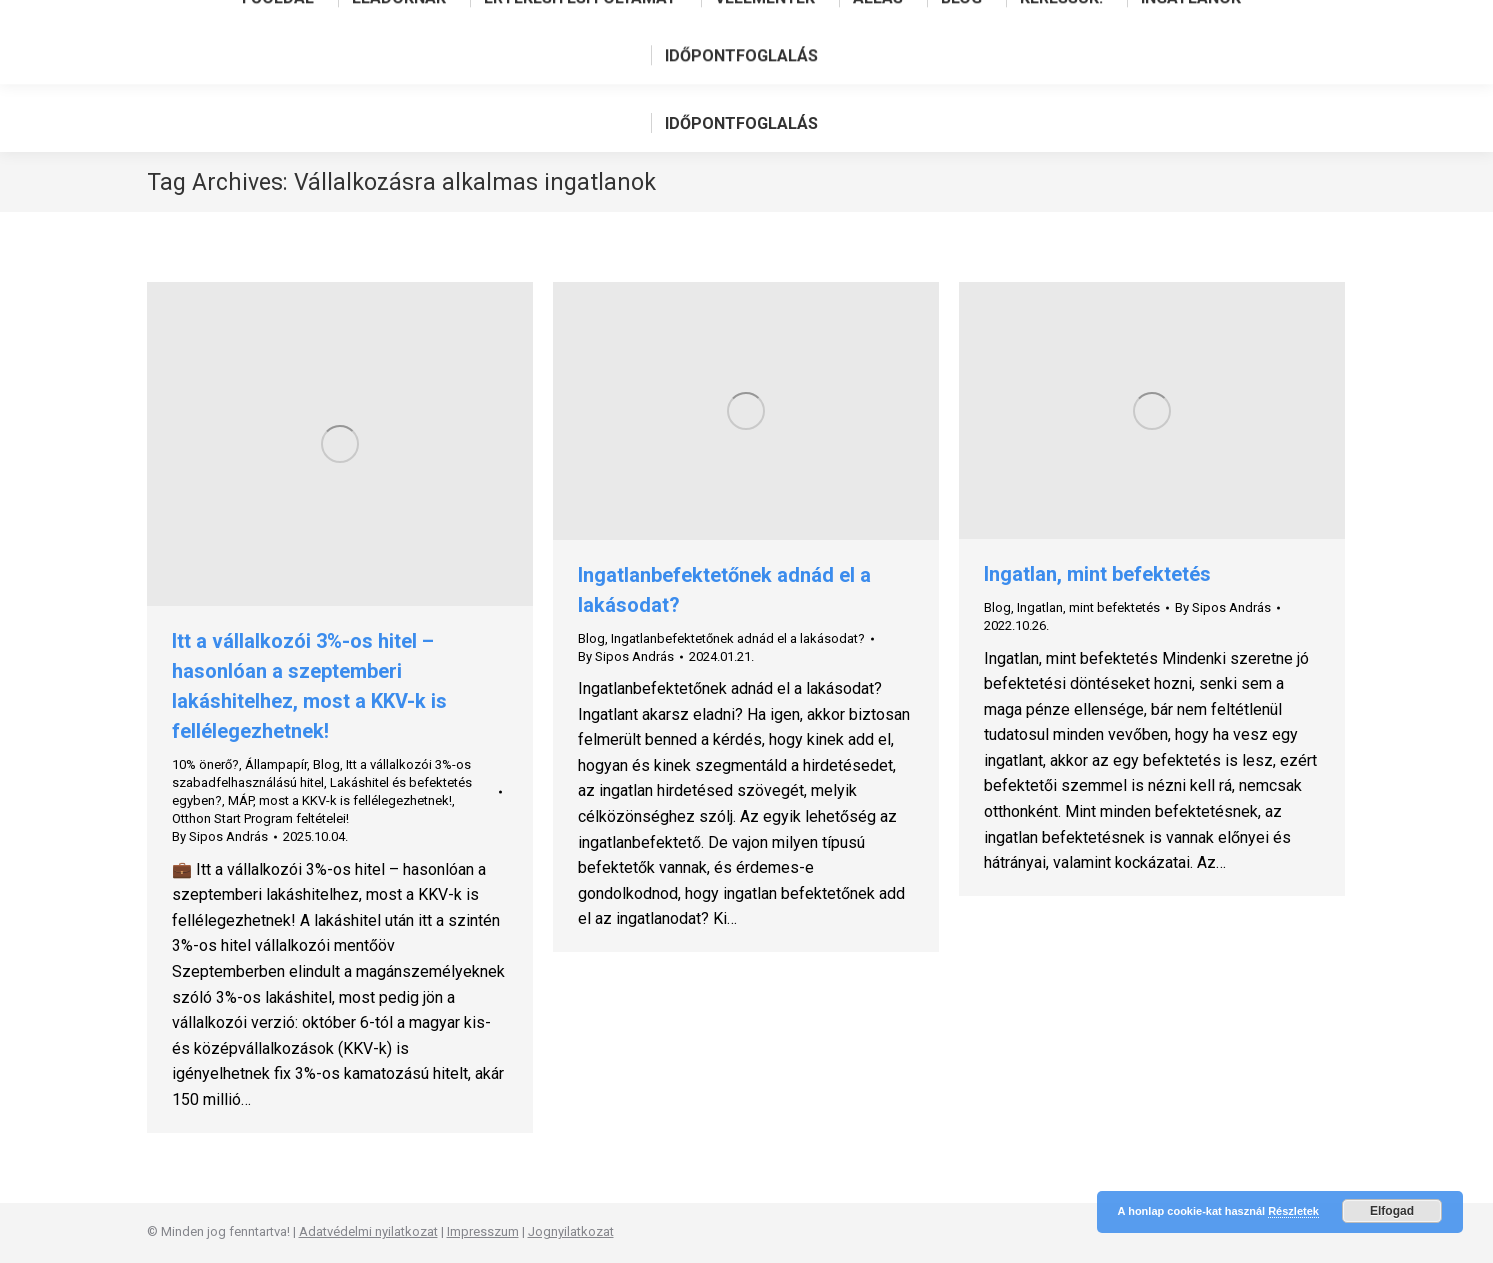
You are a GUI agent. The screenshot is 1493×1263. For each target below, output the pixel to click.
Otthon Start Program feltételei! (260, 818)
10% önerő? (205, 764)
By (220, 836)
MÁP (240, 800)
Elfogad (1392, 1211)
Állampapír (276, 764)
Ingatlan (1040, 607)
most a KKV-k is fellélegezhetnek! (355, 800)
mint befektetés (1114, 607)
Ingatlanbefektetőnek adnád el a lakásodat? (738, 638)
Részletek (1293, 1211)
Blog (326, 764)
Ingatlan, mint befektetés (1097, 574)
